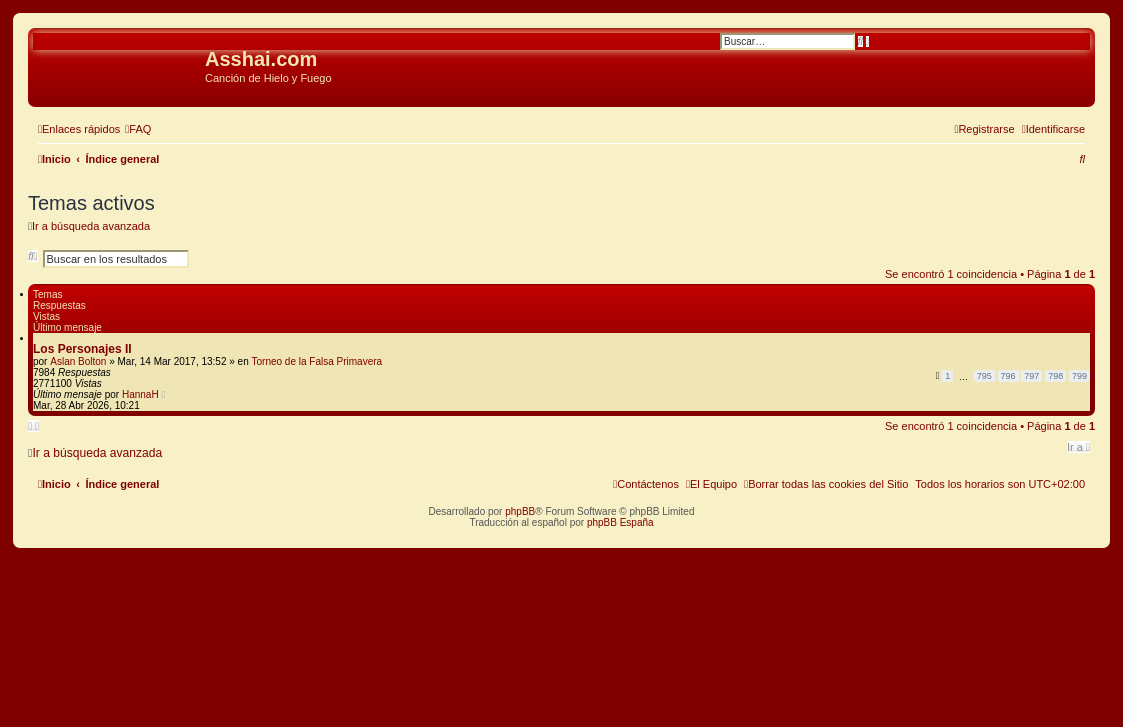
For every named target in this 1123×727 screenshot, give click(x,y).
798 (1055, 376)
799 (1079, 376)
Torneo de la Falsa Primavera (316, 361)
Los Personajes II (82, 349)
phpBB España (620, 522)
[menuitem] (138, 129)
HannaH (140, 394)
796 (1008, 376)
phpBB (520, 511)
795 (984, 376)
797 (1031, 376)
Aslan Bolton (78, 361)
